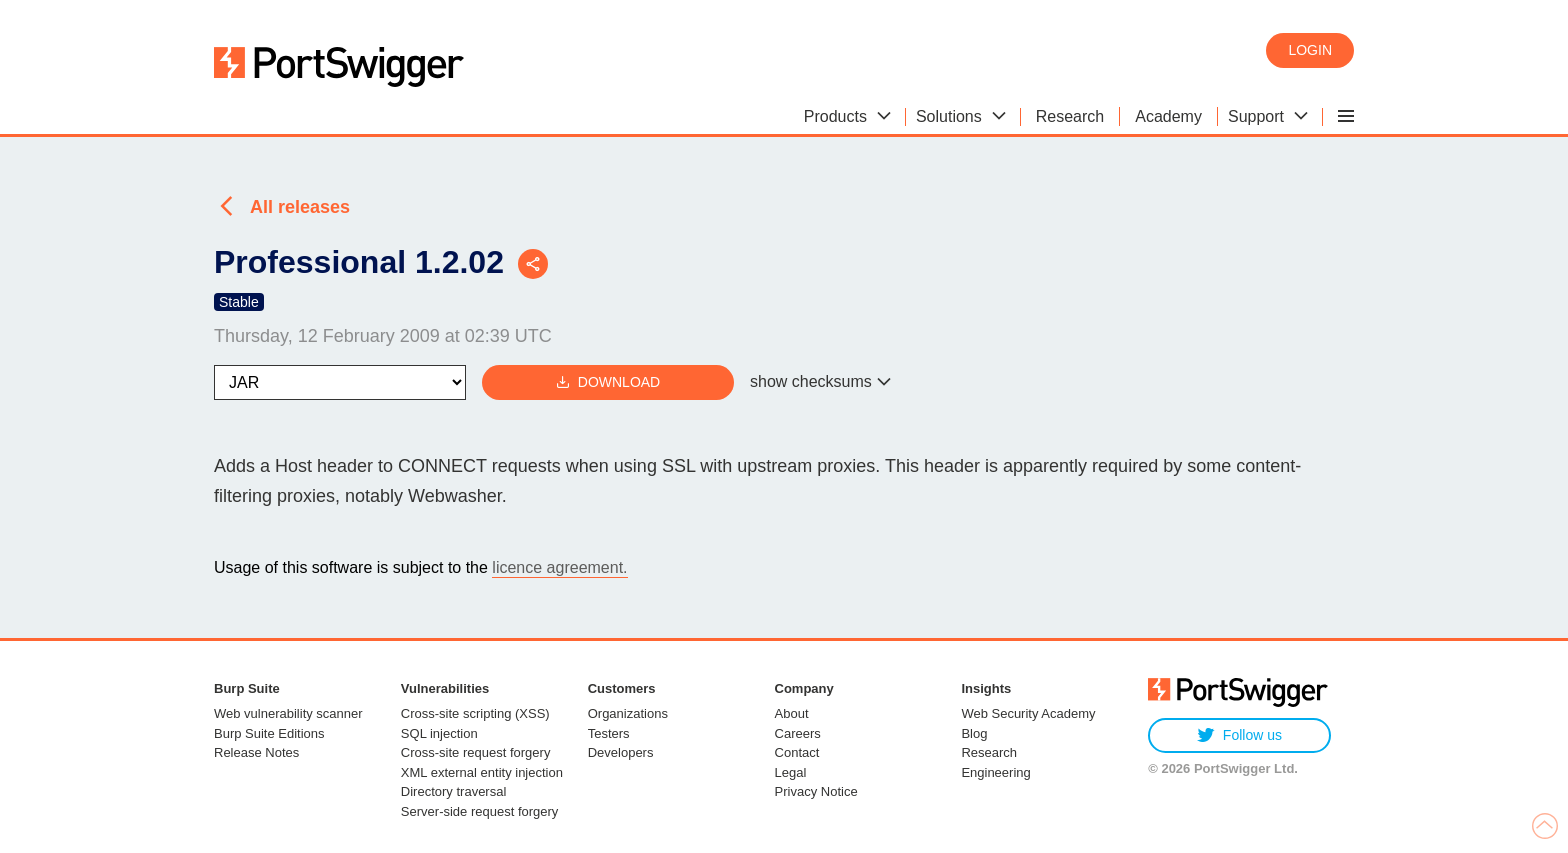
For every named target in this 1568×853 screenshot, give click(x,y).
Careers (798, 733)
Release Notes (256, 752)
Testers (609, 733)
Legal (791, 772)
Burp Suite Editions (269, 733)
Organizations (628, 713)
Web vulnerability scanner (288, 713)
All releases (300, 207)
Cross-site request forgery (476, 752)
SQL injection (439, 733)
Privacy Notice (816, 791)
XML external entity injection (482, 772)
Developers (621, 752)
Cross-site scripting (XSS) (475, 713)
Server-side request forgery (480, 811)
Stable (239, 302)
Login (1310, 50)
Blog (974, 733)
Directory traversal (453, 791)
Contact (797, 752)
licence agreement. (559, 567)
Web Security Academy (1028, 713)
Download (608, 382)
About (792, 713)
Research (989, 752)
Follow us (1239, 735)
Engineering (995, 772)
